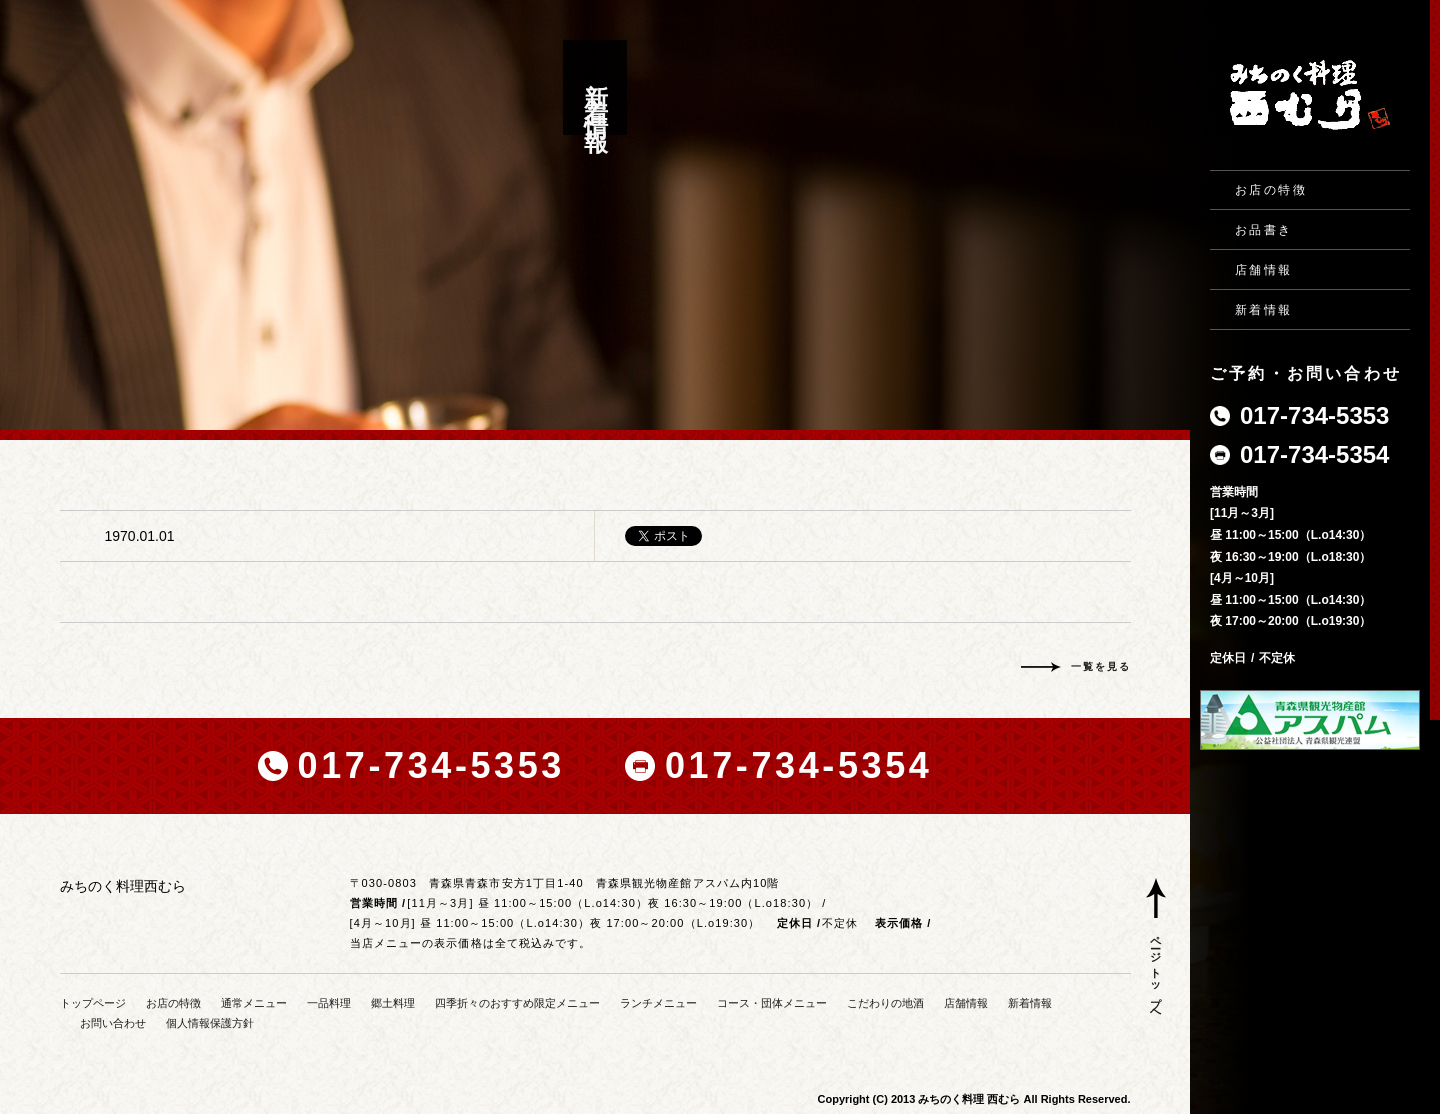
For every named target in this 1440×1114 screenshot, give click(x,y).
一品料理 (329, 1003)
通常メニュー (254, 1003)
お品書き (1264, 230)
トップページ (93, 1003)
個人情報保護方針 (210, 1023)
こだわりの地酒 (885, 1003)
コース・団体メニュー (772, 1003)
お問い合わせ (113, 1023)
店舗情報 (1264, 270)
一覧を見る (1101, 666)
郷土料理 (393, 1003)
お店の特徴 (1271, 190)
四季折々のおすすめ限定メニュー (517, 1003)
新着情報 (1264, 310)
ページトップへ (1156, 973)
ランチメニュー (658, 1003)
